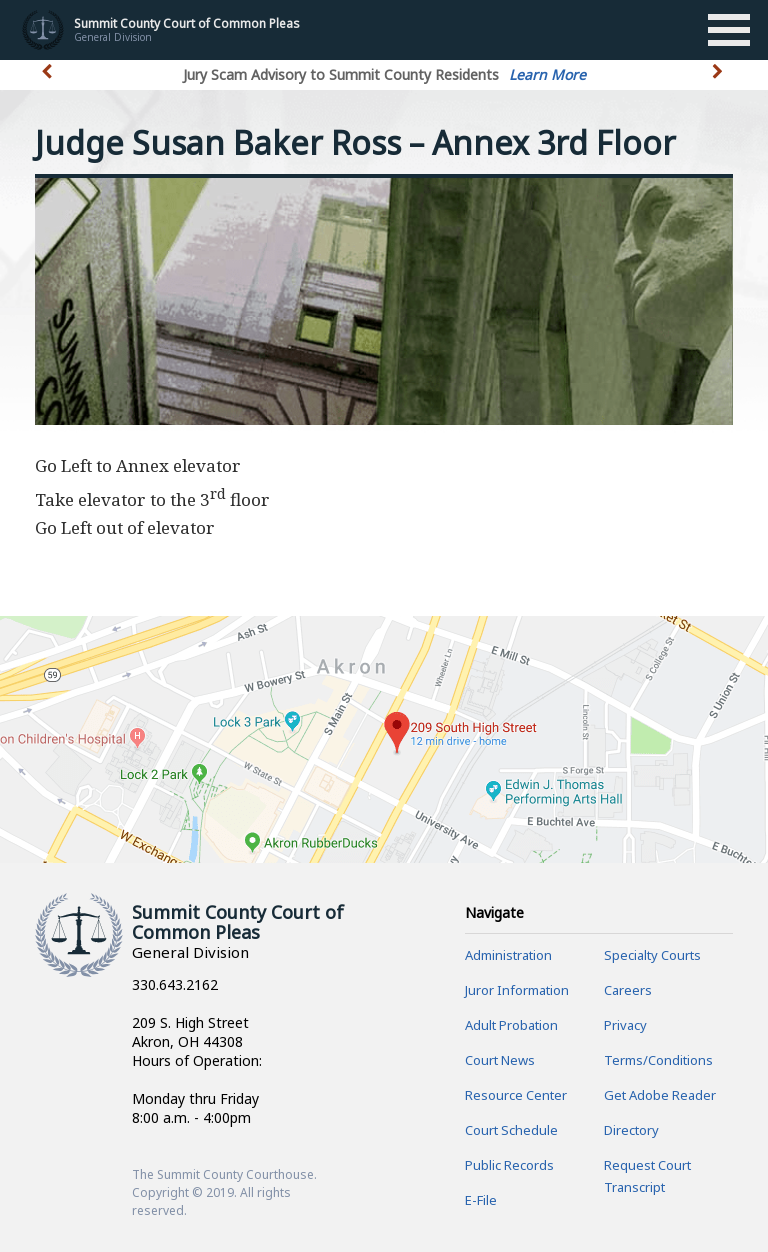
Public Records (509, 1165)
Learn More (547, 74)
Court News (500, 1060)
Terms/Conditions (658, 1060)
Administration (508, 955)
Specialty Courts (652, 955)
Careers (628, 990)
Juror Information (517, 990)
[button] (719, 83)
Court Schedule (511, 1130)
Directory (631, 1130)
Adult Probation (511, 1025)
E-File (481, 1200)
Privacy (625, 1025)
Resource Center (516, 1095)
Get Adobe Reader (660, 1095)
